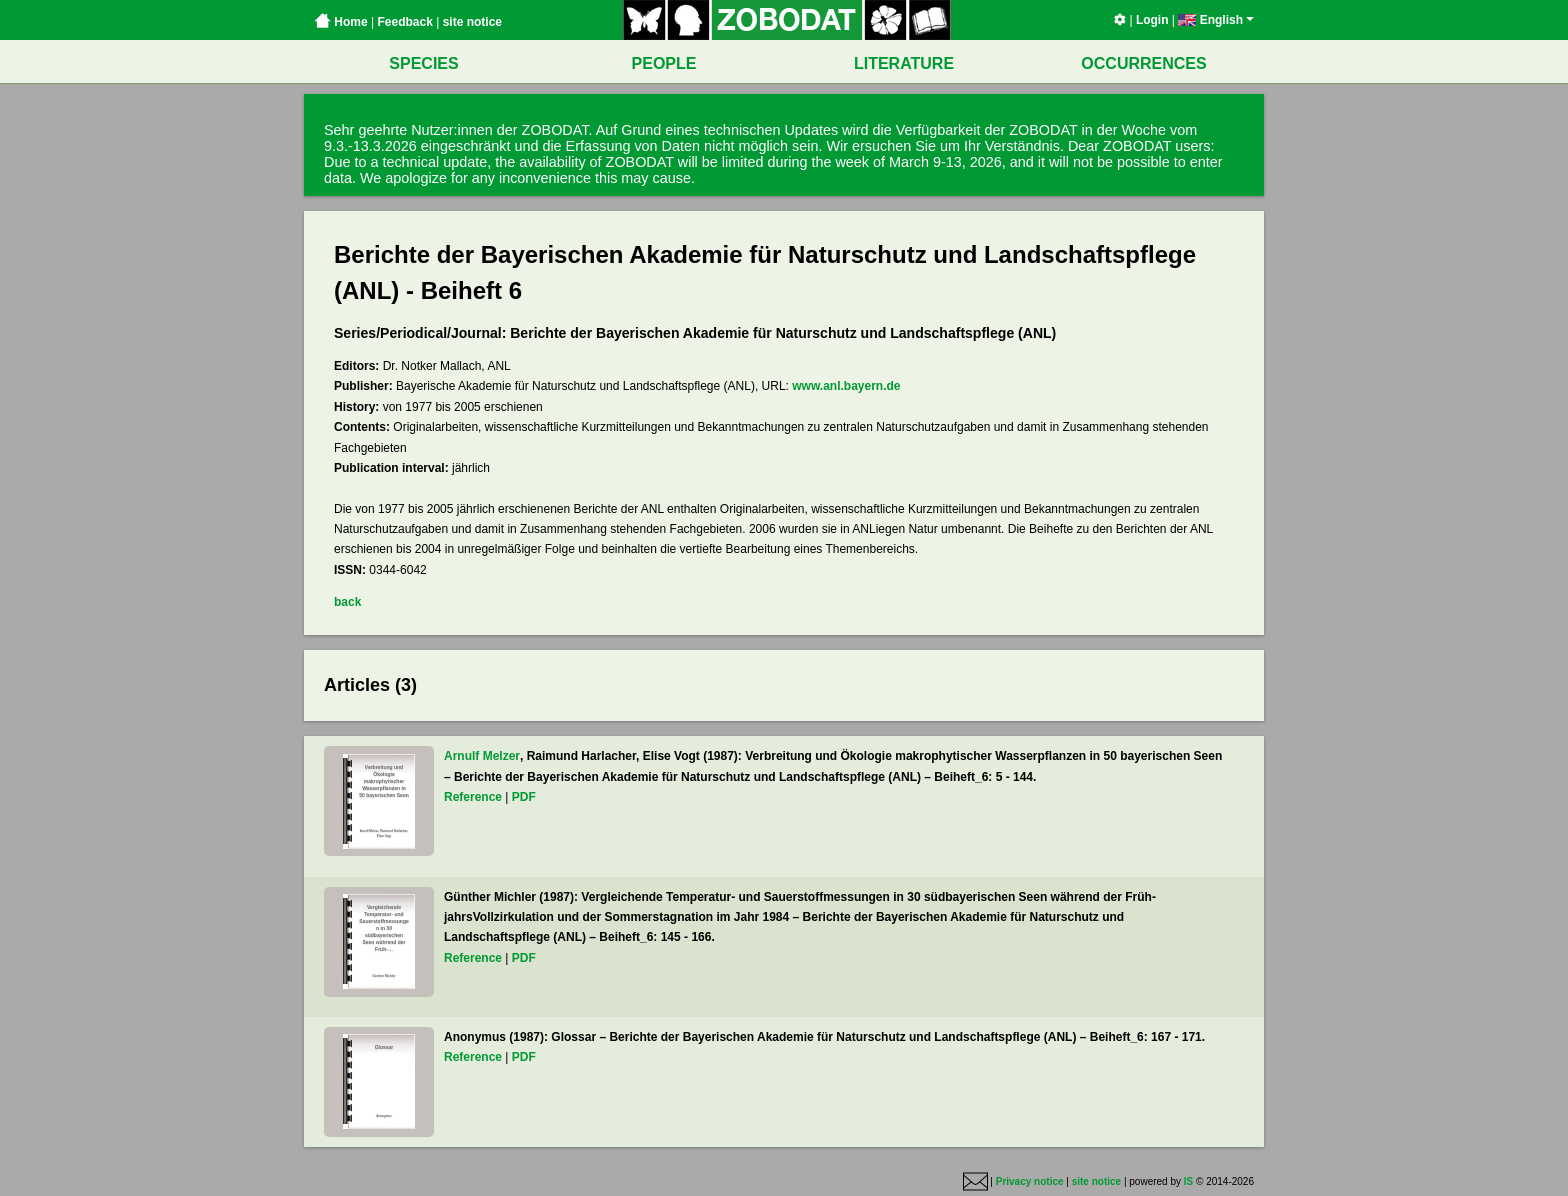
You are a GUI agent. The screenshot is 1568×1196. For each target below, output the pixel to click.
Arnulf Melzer (482, 756)
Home (341, 22)
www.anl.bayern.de (846, 386)
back (347, 602)
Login (1152, 20)
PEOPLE (664, 63)
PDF (524, 797)
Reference (473, 797)
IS (1188, 1181)
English (1216, 20)
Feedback (404, 22)
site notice (472, 22)
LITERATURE (904, 63)
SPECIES (423, 63)
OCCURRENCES (1143, 63)
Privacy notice (1030, 1181)
